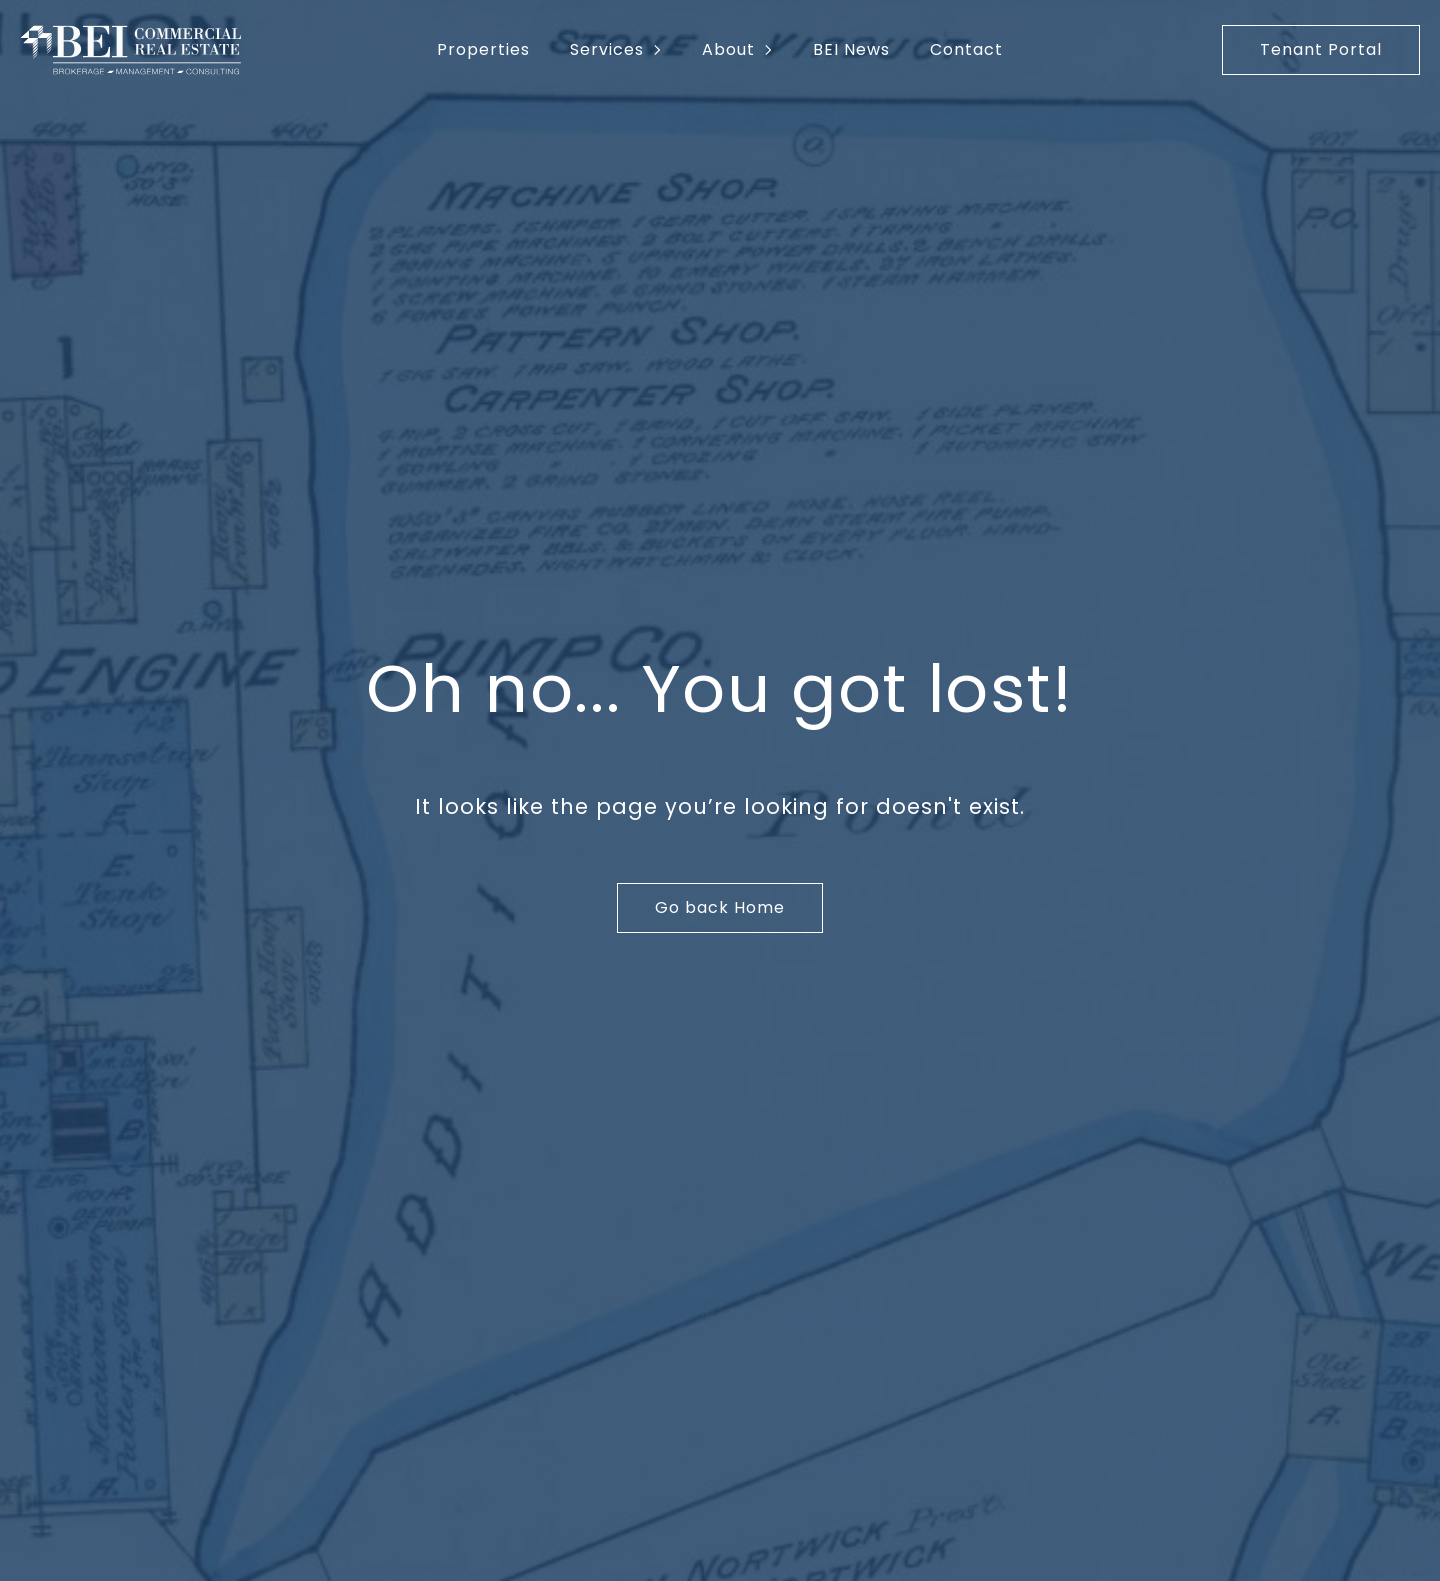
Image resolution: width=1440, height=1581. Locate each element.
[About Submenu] (774, 50)
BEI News (851, 49)
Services (607, 49)
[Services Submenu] (663, 50)
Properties (483, 49)
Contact (966, 49)
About (728, 49)
